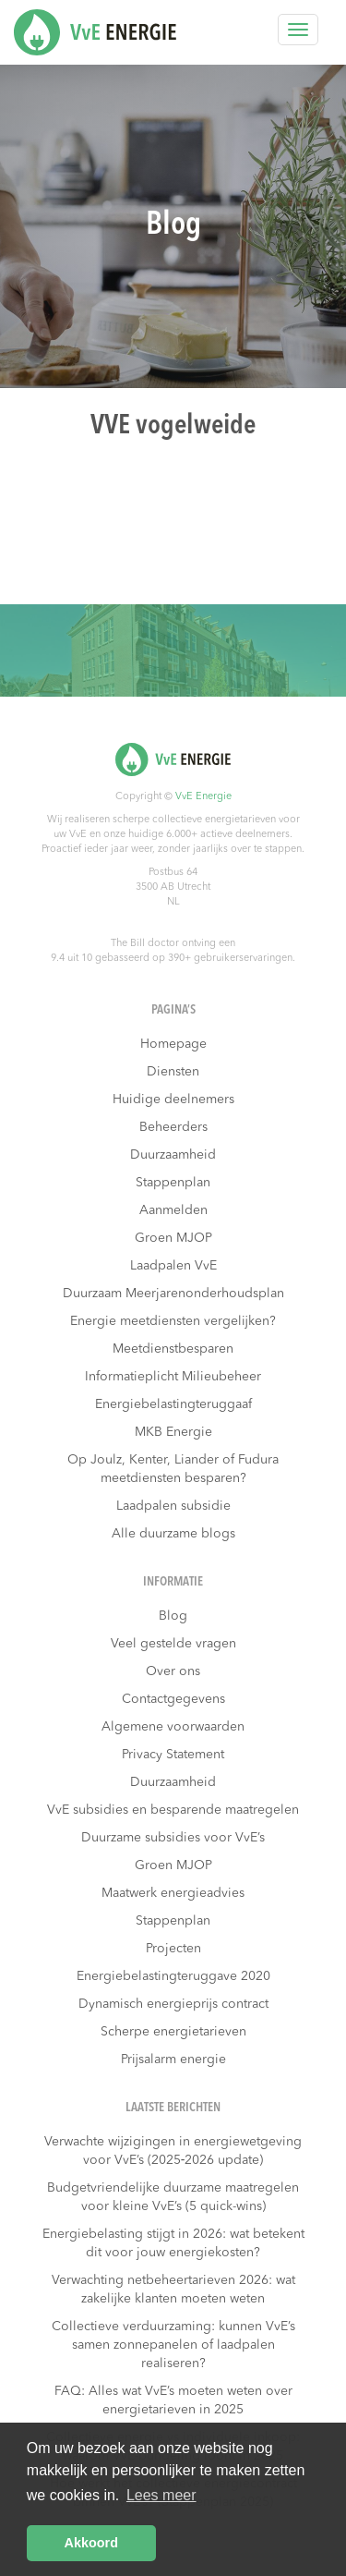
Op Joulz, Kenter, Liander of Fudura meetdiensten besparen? (173, 1469)
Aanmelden (173, 1210)
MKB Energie (173, 1432)
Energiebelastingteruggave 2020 (173, 1976)
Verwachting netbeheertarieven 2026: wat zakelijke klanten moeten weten (173, 2289)
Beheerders (173, 1127)
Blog (173, 1616)
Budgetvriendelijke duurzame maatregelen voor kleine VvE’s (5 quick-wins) (173, 2197)
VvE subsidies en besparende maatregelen (173, 1810)
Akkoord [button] (91, 2542)
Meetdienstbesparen (173, 1349)
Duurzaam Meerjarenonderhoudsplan (173, 1293)
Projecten (173, 1948)
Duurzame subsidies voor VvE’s (173, 1837)
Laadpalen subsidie (173, 1506)
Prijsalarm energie (173, 2059)
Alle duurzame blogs (173, 1533)
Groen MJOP (173, 1238)
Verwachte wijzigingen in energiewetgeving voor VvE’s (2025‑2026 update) (173, 2151)
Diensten (173, 1071)
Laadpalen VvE (173, 1265)
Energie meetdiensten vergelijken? (173, 1321)
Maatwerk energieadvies (173, 1893)
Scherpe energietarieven (173, 2031)
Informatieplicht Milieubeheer (173, 1376)
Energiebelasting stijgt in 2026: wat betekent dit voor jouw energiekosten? (173, 2243)
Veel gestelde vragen (173, 1643)
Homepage (173, 1044)
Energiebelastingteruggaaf (173, 1404)
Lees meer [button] (161, 2495)
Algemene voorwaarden (173, 1726)
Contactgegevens (173, 1699)
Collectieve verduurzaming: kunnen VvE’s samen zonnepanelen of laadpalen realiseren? (173, 2345)
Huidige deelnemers (173, 1099)
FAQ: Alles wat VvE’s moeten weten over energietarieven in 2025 (173, 2400)
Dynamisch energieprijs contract (173, 2004)
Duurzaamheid (173, 1154)
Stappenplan (173, 1182)
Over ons (173, 1671)
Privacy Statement (173, 1754)
